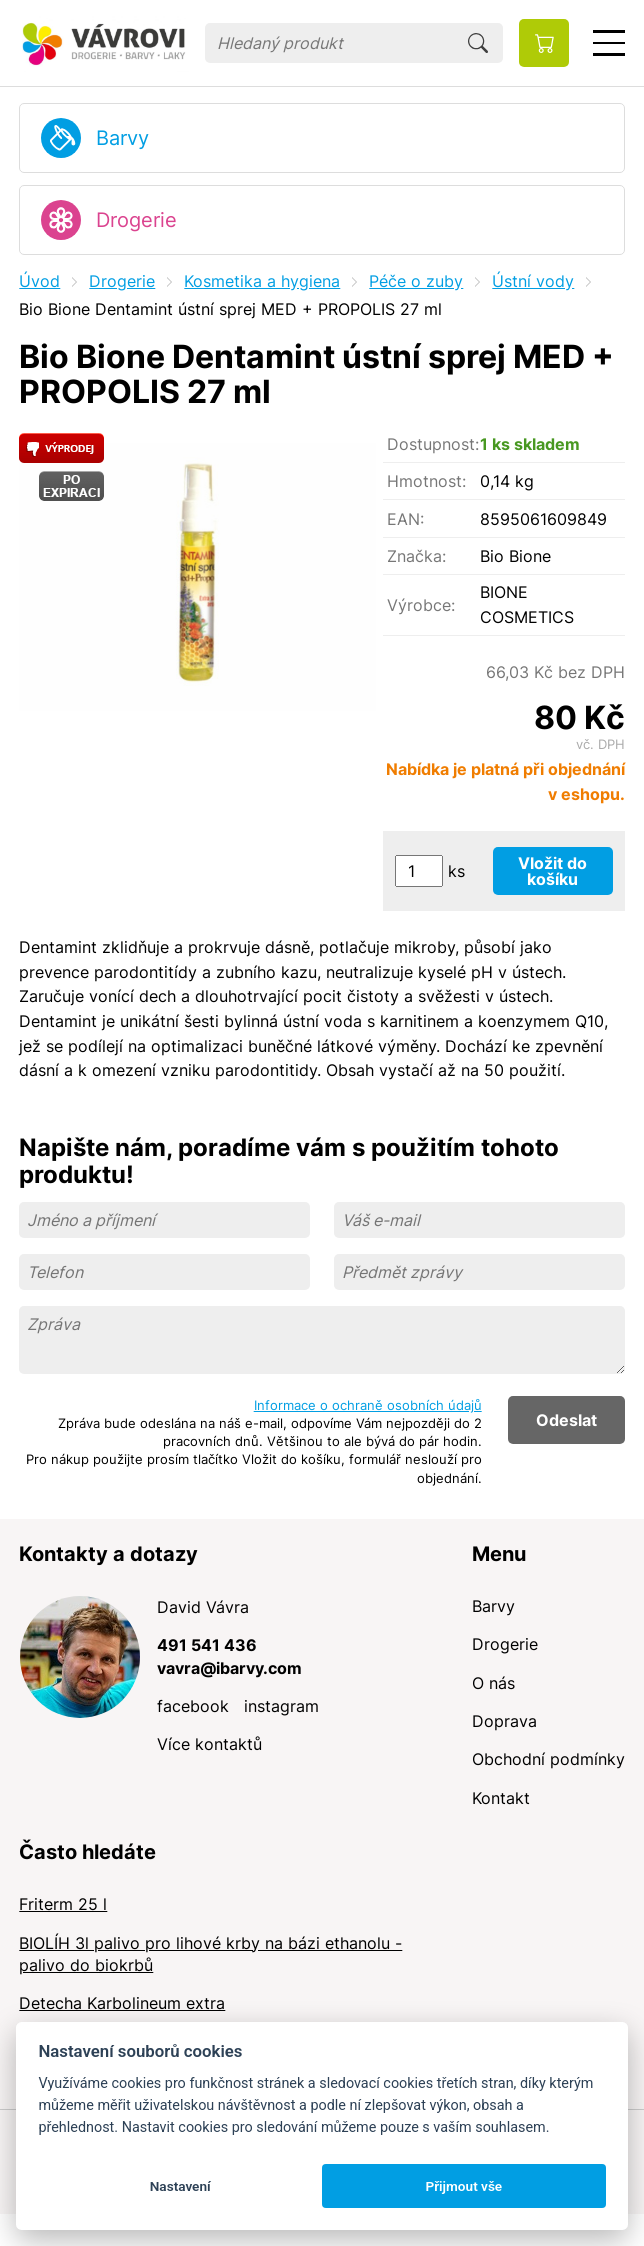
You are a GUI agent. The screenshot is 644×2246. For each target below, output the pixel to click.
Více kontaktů (209, 1744)
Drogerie (136, 220)
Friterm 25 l (63, 1904)
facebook (193, 1706)
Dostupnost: (433, 444)
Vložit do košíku (552, 871)
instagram (281, 1706)
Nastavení (180, 2186)
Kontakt (501, 1798)
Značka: (416, 556)
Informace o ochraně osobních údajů (368, 1405)
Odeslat (566, 1420)
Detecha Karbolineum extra (122, 2003)
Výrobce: (421, 605)
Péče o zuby (416, 281)
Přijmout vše (463, 2186)
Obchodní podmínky (548, 1759)
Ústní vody (533, 281)
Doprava (504, 1721)
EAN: (405, 519)
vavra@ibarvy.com (229, 1668)
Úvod (39, 281)
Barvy (122, 138)
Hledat (478, 43)
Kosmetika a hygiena (262, 281)
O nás (493, 1683)
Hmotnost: (426, 481)
